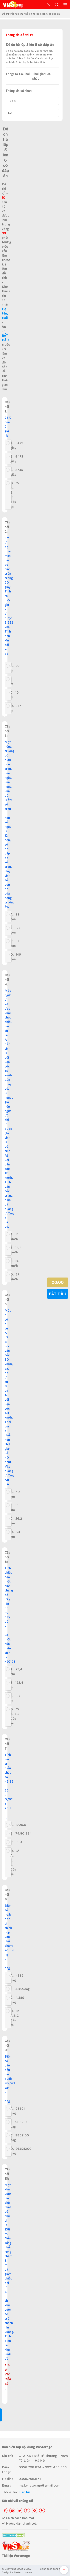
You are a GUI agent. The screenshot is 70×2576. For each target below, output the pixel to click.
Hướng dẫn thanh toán (20, 2523)
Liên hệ (24, 2492)
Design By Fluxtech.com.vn (17, 2572)
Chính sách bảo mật (18, 2518)
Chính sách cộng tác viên (54, 2568)
